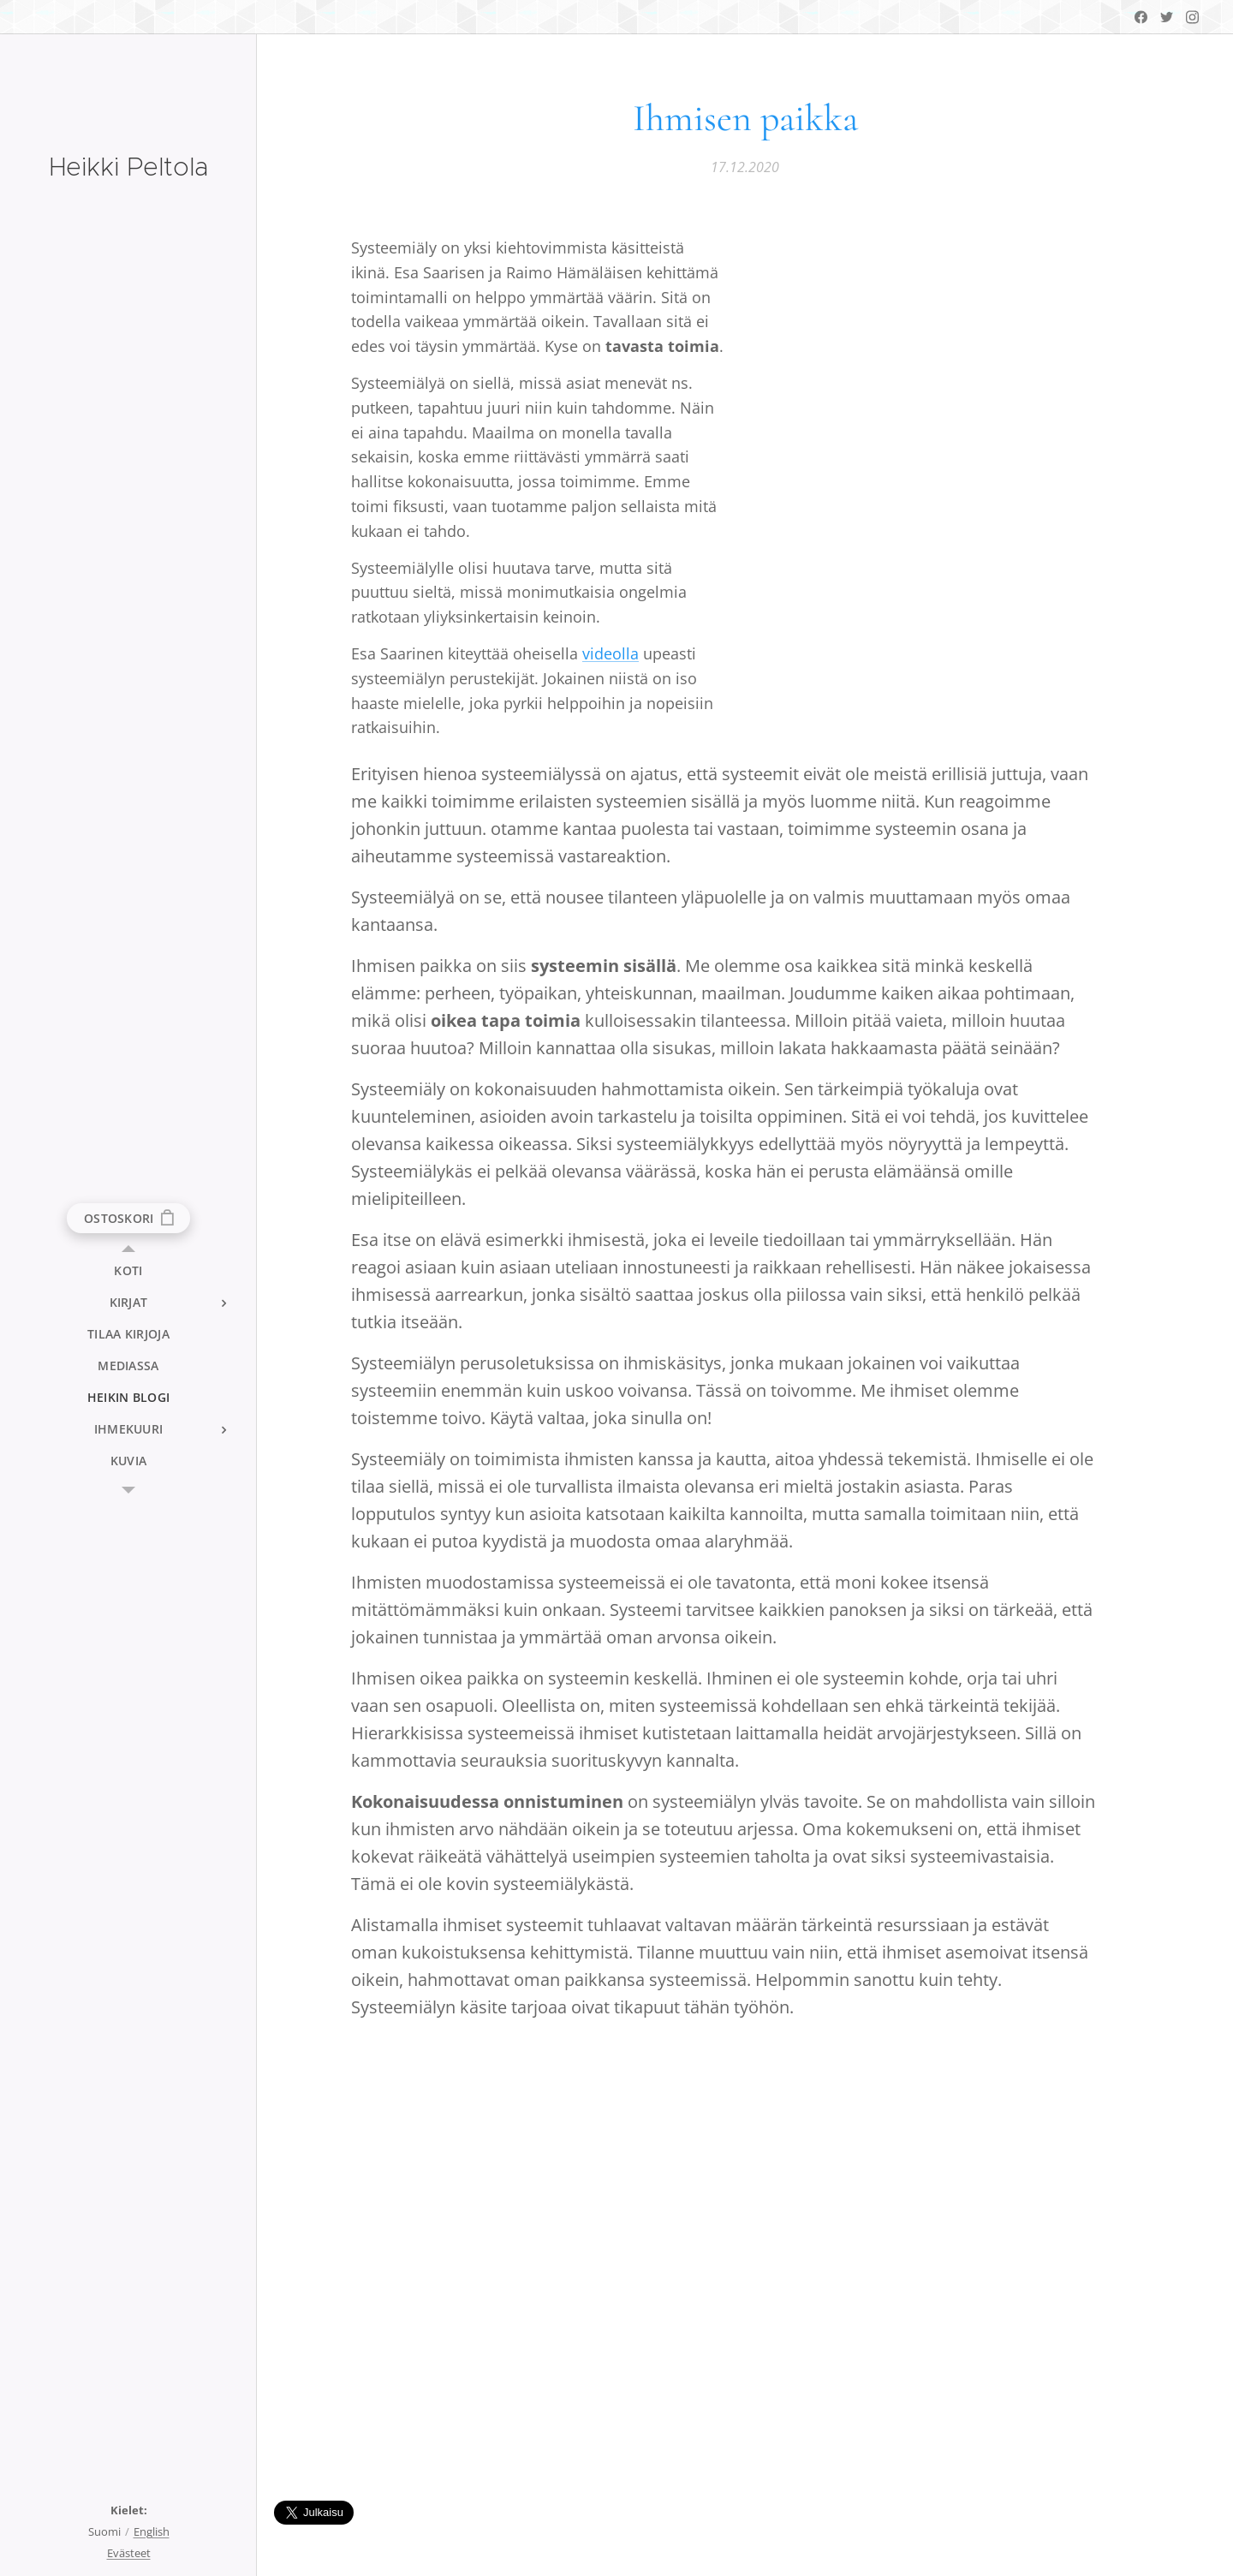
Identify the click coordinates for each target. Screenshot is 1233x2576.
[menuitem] (128, 1270)
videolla (610, 653)
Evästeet (129, 2553)
